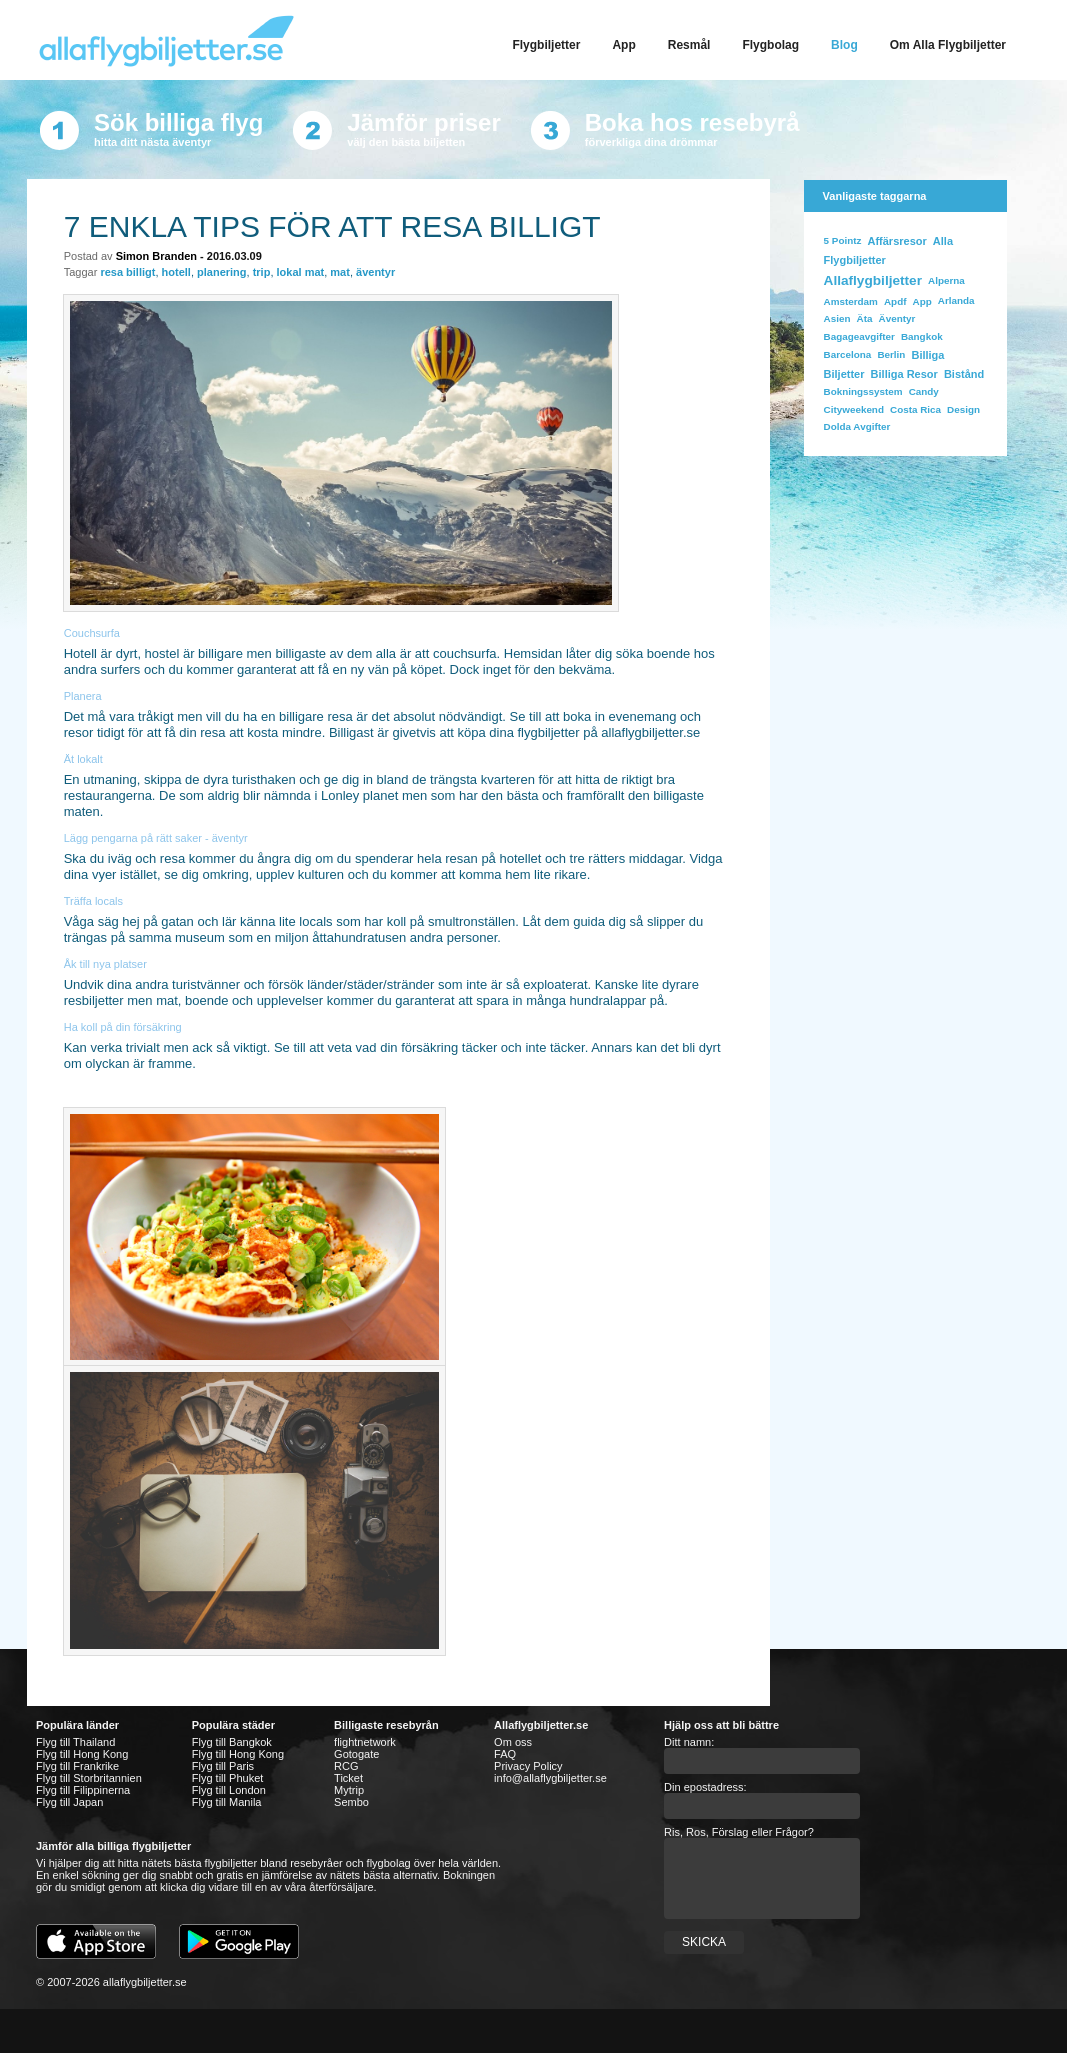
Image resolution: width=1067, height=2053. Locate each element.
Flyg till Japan (69, 1802)
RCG (346, 1766)
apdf (895, 301)
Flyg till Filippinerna (83, 1790)
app (922, 301)
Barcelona (848, 354)
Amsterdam (851, 301)
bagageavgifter (859, 336)
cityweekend (854, 409)
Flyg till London (229, 1790)
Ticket (348, 1778)
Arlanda (956, 300)
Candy (924, 391)
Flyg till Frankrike (77, 1766)
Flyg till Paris (223, 1766)
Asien (837, 318)
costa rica (915, 409)
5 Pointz (843, 240)
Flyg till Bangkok (232, 1742)
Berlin (891, 354)
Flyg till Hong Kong (82, 1754)
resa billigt (127, 272)
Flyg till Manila (227, 1802)
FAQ (505, 1754)
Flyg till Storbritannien (89, 1778)
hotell (176, 272)
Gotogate (356, 1754)
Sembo (351, 1802)
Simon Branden (156, 256)
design (963, 409)
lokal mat (301, 272)
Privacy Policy (528, 1766)
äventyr (375, 272)
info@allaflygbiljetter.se (550, 1778)
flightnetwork (365, 1742)
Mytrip (349, 1790)
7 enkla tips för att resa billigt (332, 226)
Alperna (946, 280)
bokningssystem (863, 391)
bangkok (922, 336)
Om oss (513, 1742)
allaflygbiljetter (873, 280)
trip (262, 272)
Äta (865, 318)
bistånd (964, 374)
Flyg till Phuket (228, 1778)
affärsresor (896, 241)
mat (340, 272)
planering (222, 272)
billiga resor (904, 374)
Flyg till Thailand (75, 1742)
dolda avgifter (857, 426)
